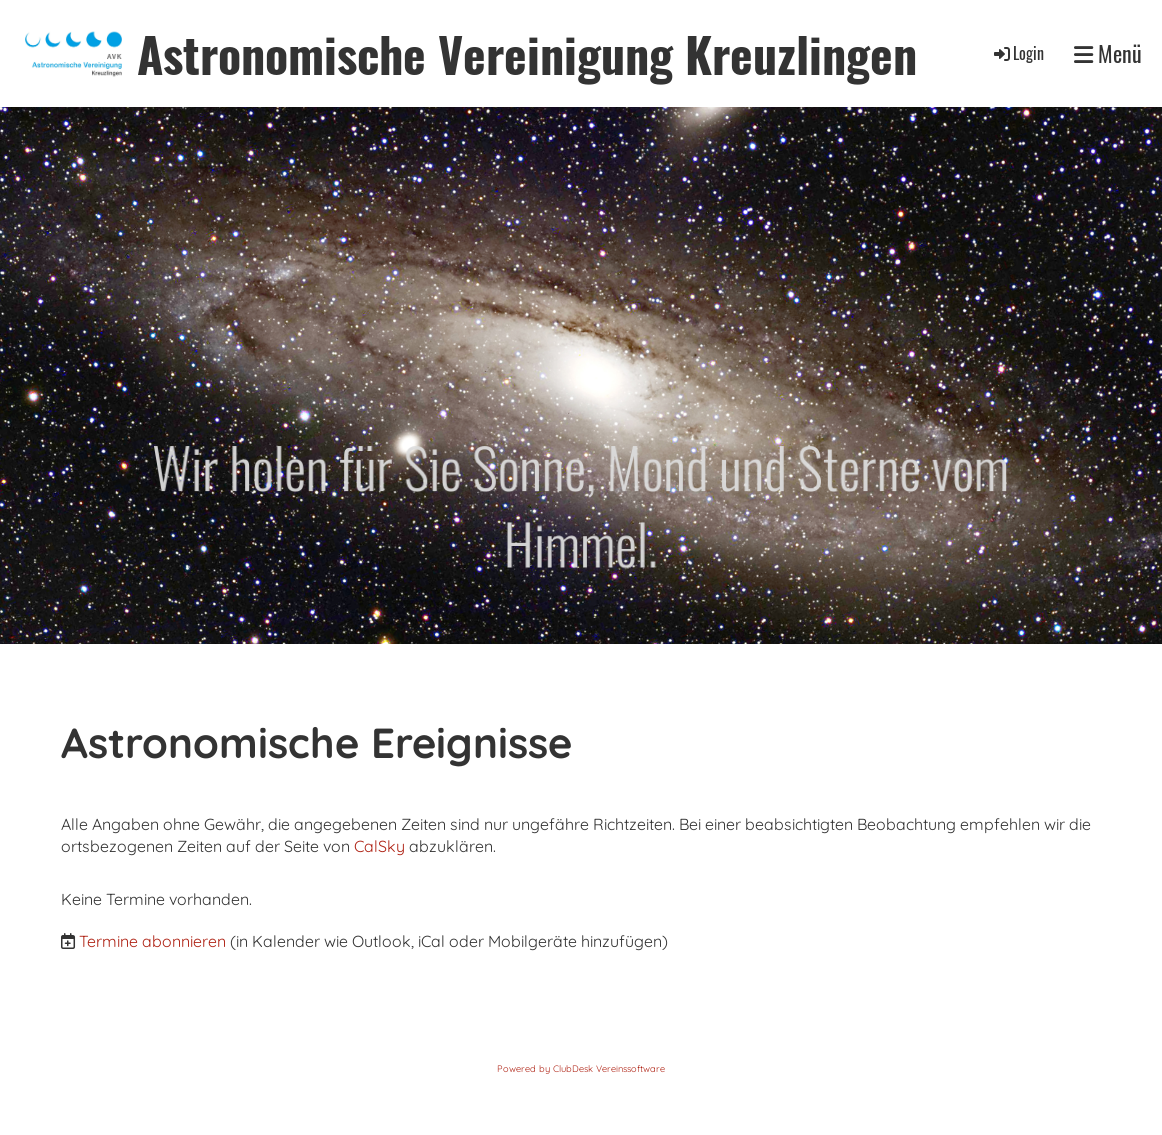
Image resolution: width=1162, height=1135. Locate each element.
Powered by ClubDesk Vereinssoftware (581, 1068)
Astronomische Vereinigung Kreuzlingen (527, 53)
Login (1017, 53)
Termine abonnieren (152, 941)
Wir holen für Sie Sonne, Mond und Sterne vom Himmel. (581, 504)
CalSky (381, 846)
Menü (1108, 53)
